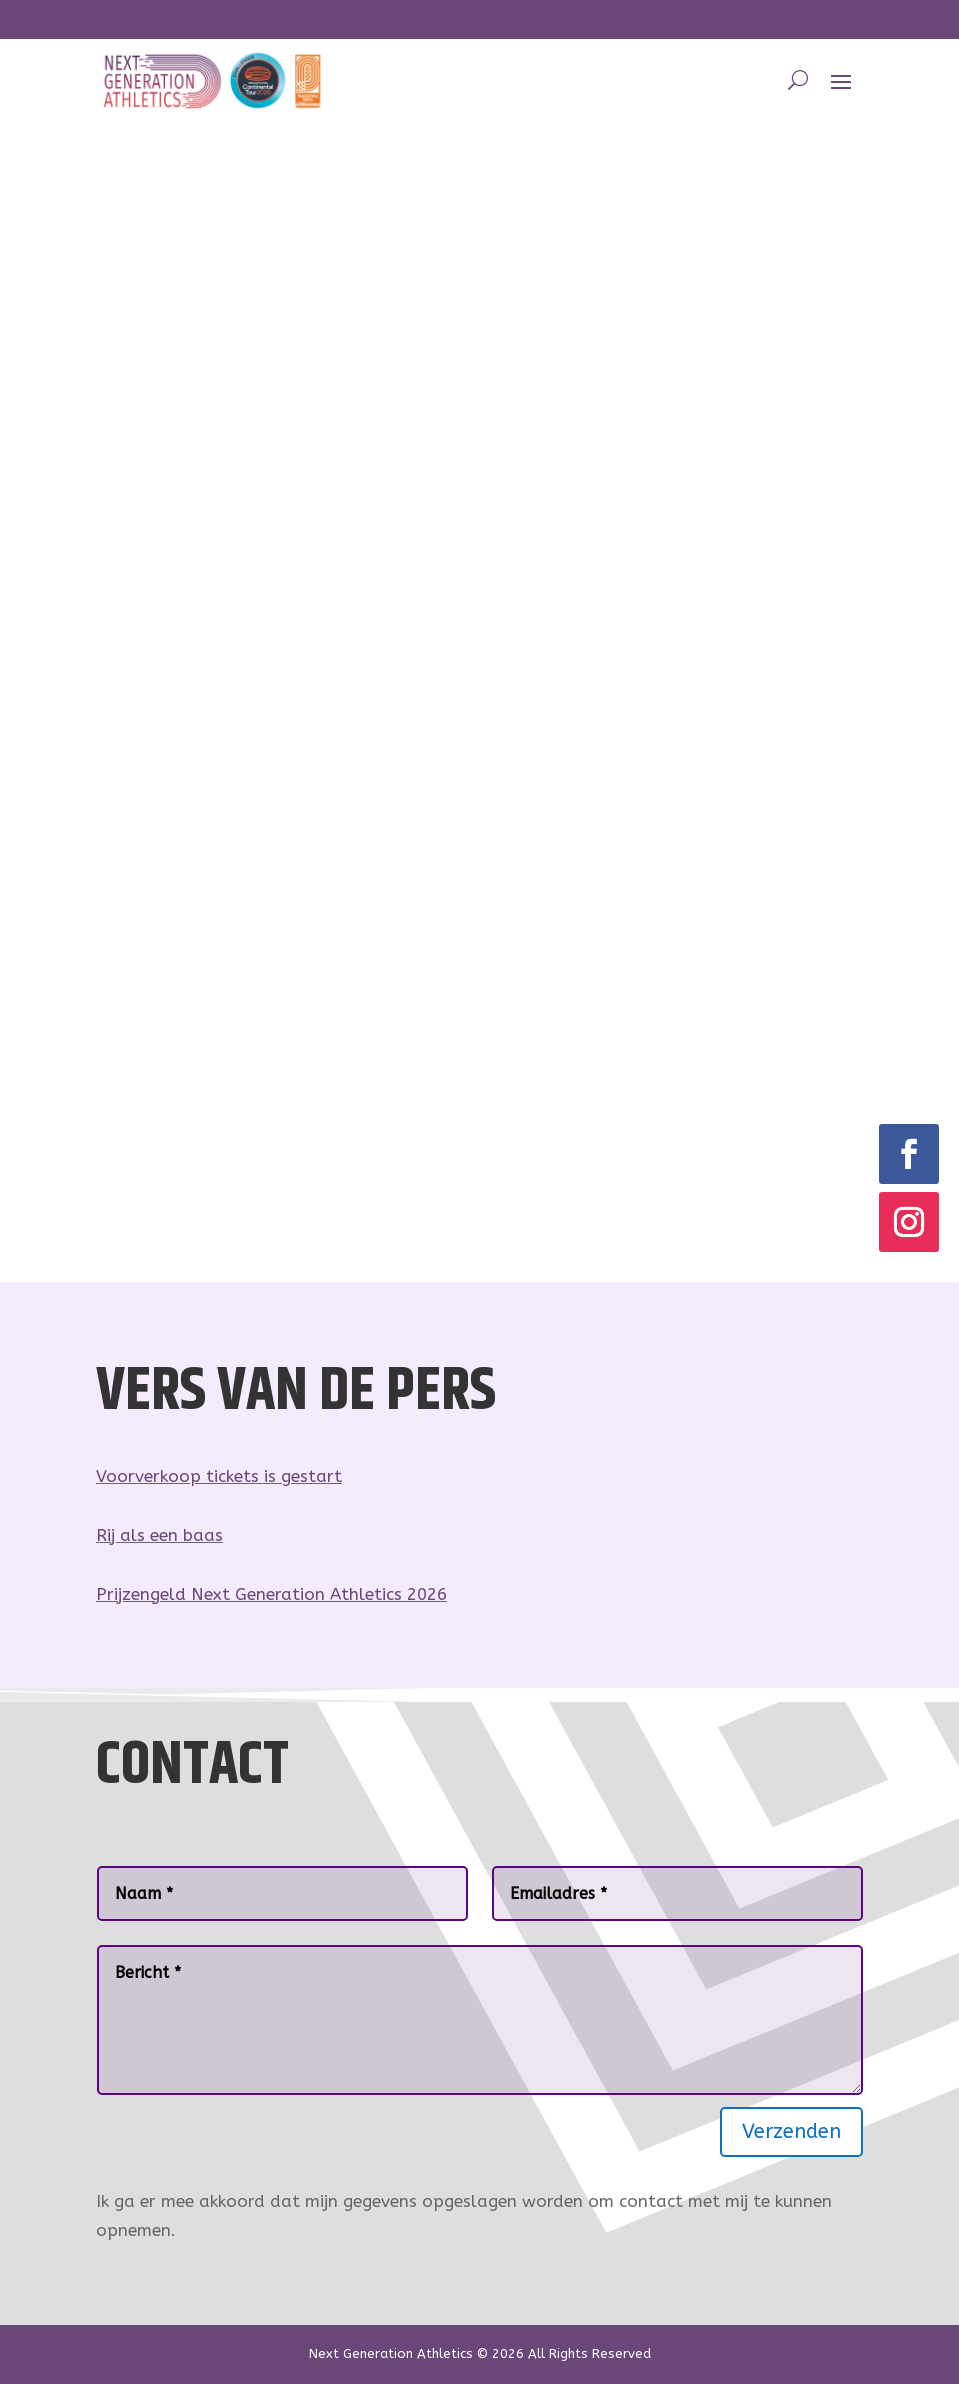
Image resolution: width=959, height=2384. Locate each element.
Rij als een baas (159, 1535)
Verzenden (791, 2131)
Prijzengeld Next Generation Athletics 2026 (271, 1594)
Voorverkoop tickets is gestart (219, 1476)
